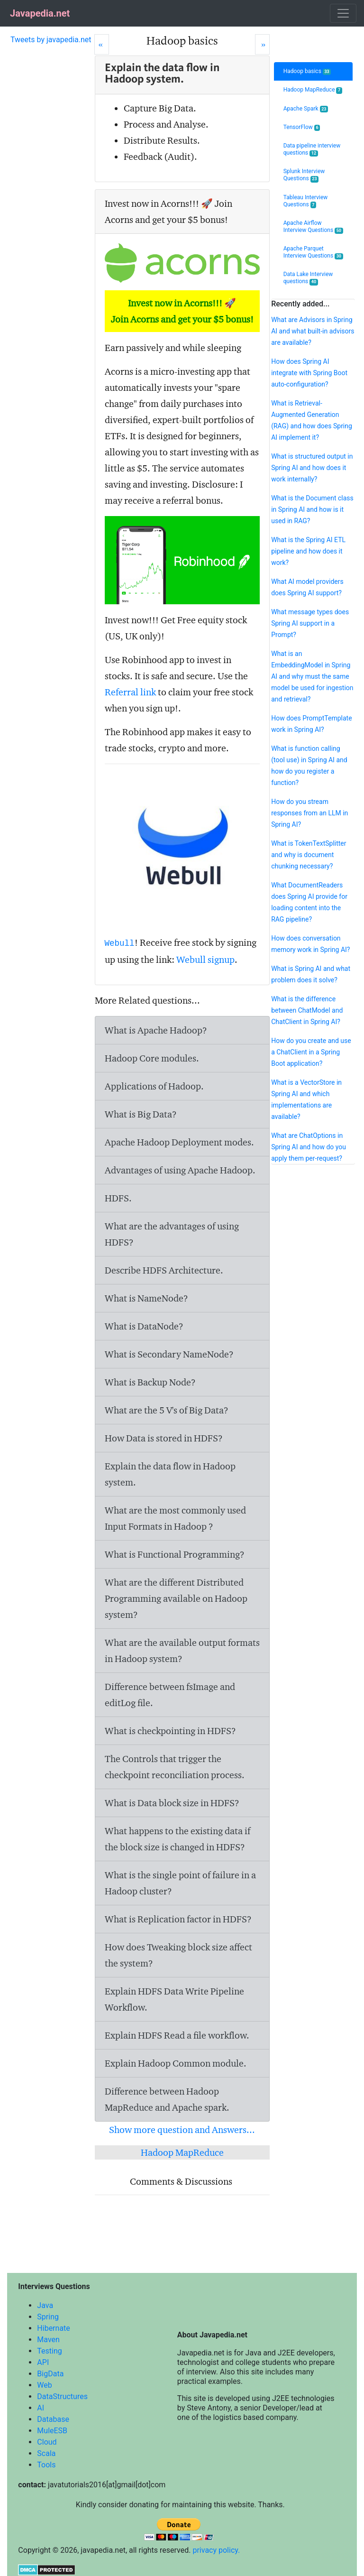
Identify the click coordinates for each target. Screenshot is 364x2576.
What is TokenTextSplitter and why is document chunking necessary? (308, 855)
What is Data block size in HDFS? (172, 1803)
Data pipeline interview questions (312, 149)
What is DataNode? (144, 1326)
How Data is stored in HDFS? (164, 1438)
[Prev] (101, 44)
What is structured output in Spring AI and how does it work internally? (312, 467)
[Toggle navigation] (343, 13)
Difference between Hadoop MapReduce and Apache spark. (167, 2099)
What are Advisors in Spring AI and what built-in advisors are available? (312, 331)
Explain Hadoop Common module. (175, 2063)
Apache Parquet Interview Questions (313, 252)
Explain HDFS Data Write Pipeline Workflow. (174, 1999)
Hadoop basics (307, 71)
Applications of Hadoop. (154, 1086)
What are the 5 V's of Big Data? (166, 1410)
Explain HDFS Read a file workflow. (177, 2035)
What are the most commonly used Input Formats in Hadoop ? (175, 1518)
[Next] (262, 44)
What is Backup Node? (150, 1382)
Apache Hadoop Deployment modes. (179, 1142)
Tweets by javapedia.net (50, 39)
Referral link (130, 692)
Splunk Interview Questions (304, 175)
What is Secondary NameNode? (169, 1354)
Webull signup (205, 959)
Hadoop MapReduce (182, 2152)
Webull (120, 943)
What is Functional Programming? (175, 1554)
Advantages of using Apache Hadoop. (180, 1170)
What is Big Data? (141, 1114)
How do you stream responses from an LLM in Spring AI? (309, 813)
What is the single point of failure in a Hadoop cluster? (180, 1883)
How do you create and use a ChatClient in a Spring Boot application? (311, 1052)
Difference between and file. (170, 1694)
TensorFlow (301, 127)
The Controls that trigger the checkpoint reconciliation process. (175, 1767)
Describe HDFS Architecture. (164, 1270)
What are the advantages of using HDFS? (172, 1234)
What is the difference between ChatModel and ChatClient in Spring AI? (307, 1010)
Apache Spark (305, 108)
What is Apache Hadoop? (156, 1030)
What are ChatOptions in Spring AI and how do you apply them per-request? (308, 1147)
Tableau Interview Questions (305, 201)
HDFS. (118, 1198)
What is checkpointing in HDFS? (170, 1730)
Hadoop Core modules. (152, 1058)
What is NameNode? (146, 1298)
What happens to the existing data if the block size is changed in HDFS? (177, 1839)
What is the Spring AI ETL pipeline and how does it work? (308, 551)
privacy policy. (216, 2550)
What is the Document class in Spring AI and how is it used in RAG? (312, 509)
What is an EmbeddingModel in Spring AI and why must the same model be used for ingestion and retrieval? (312, 676)
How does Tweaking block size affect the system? (178, 1955)
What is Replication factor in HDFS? (178, 1919)
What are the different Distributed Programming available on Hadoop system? (176, 1598)
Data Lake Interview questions (308, 278)
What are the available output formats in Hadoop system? (182, 1650)
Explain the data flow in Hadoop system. (170, 1474)
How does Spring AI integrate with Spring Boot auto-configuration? (309, 373)
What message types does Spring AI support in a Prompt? (310, 623)
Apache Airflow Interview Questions (313, 227)
